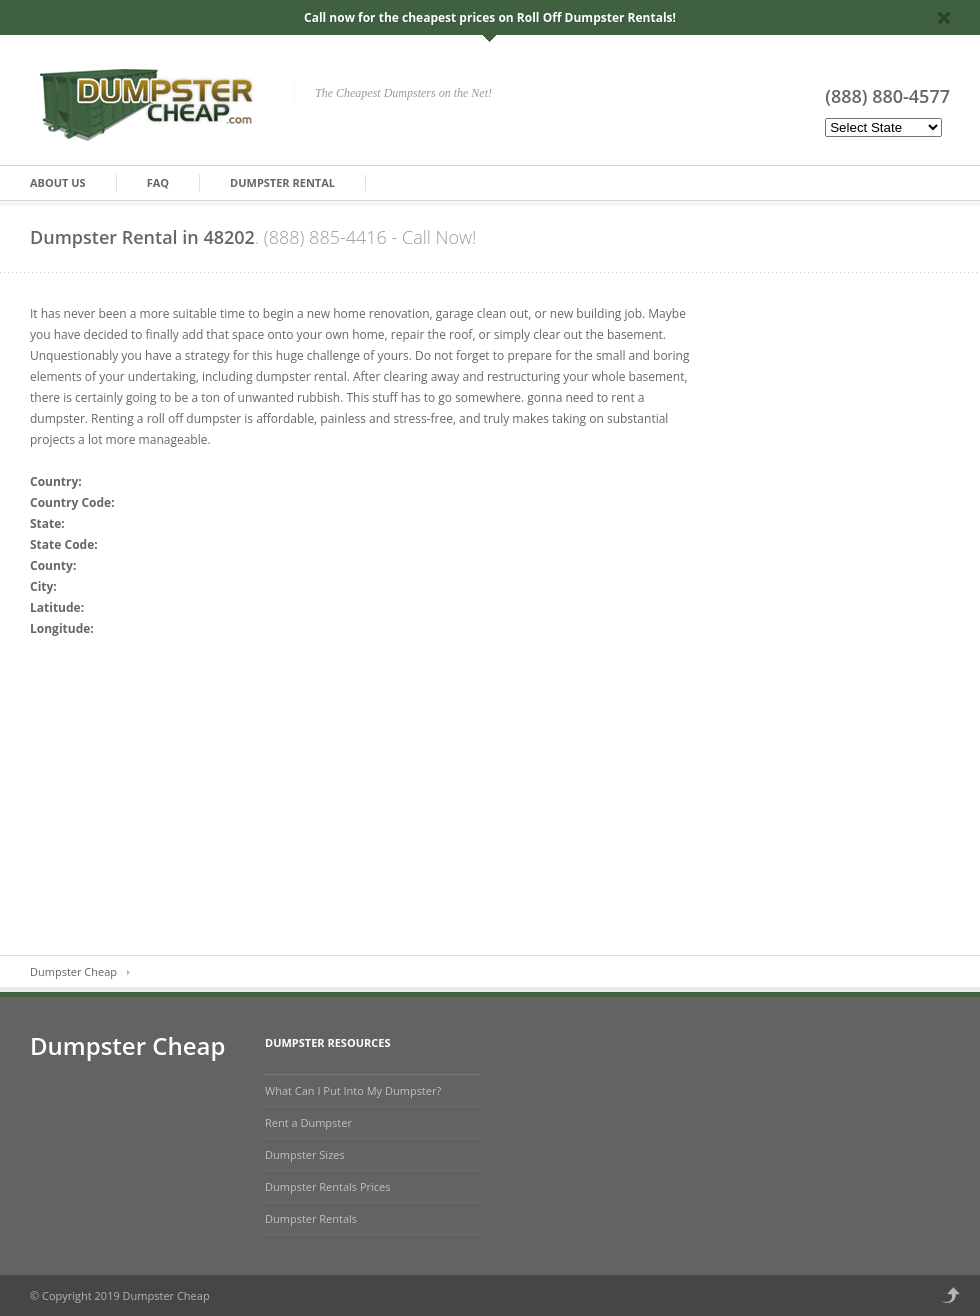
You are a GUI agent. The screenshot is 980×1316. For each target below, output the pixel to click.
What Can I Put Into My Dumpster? (353, 1090)
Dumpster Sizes (305, 1154)
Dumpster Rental (282, 182)
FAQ (158, 182)
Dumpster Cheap (73, 971)
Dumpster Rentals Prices (328, 1186)
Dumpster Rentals (311, 1218)
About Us (58, 182)
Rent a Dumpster (308, 1122)
